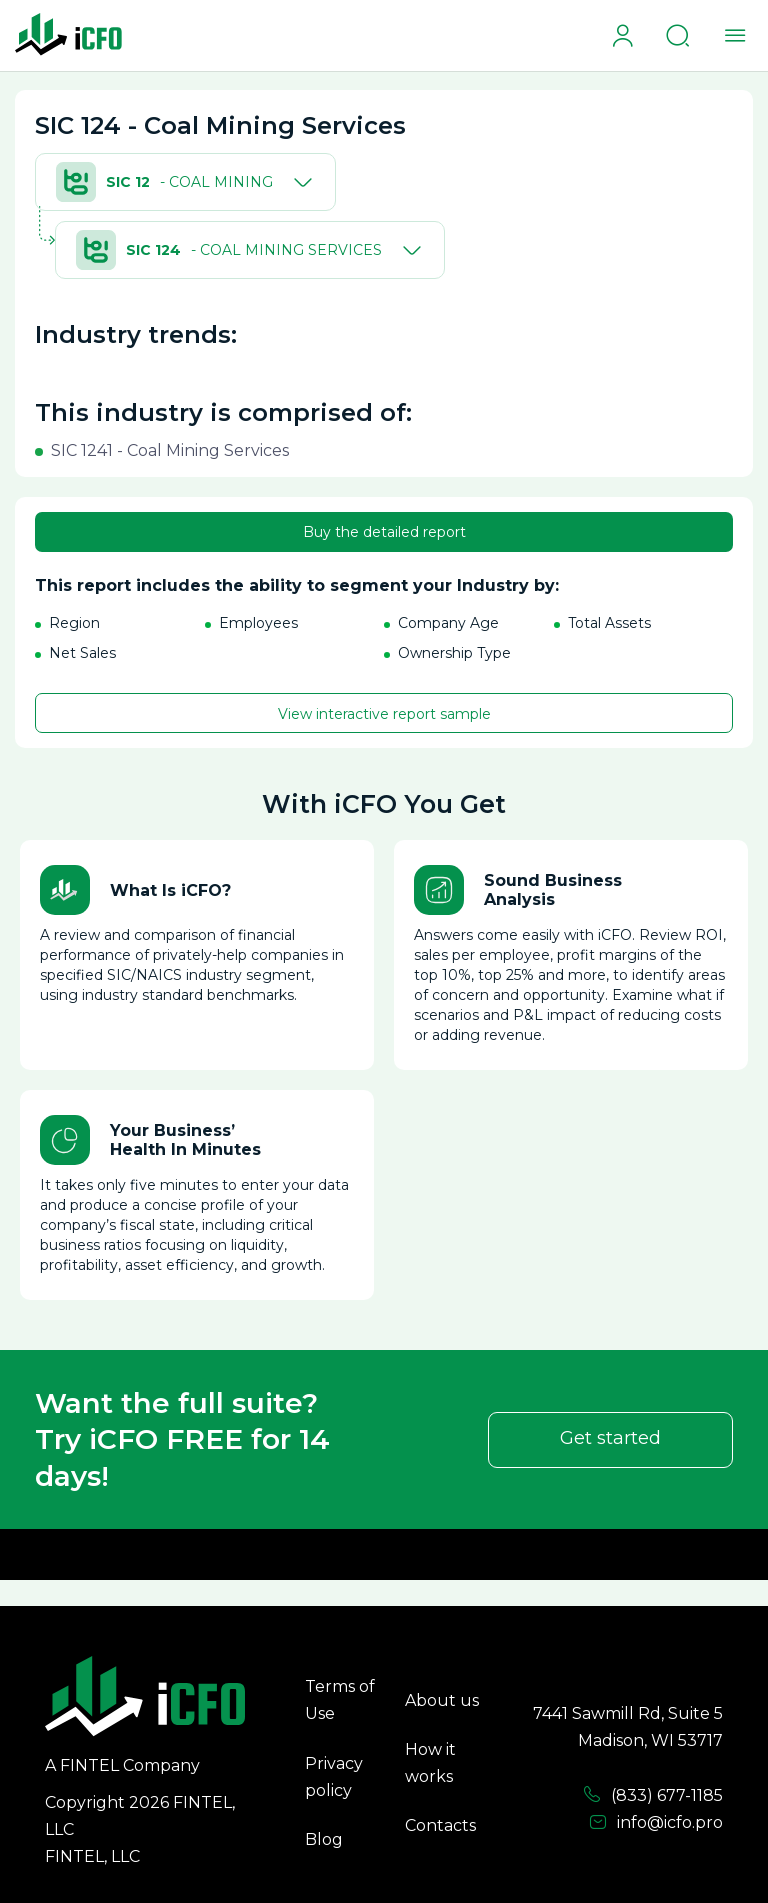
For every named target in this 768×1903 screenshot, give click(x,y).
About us (442, 1700)
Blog (324, 1839)
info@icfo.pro (656, 1823)
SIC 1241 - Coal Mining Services (170, 450)
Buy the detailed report (384, 532)
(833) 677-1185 (653, 1795)
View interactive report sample (384, 714)
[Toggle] (299, 182)
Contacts (440, 1825)
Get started (610, 1438)
